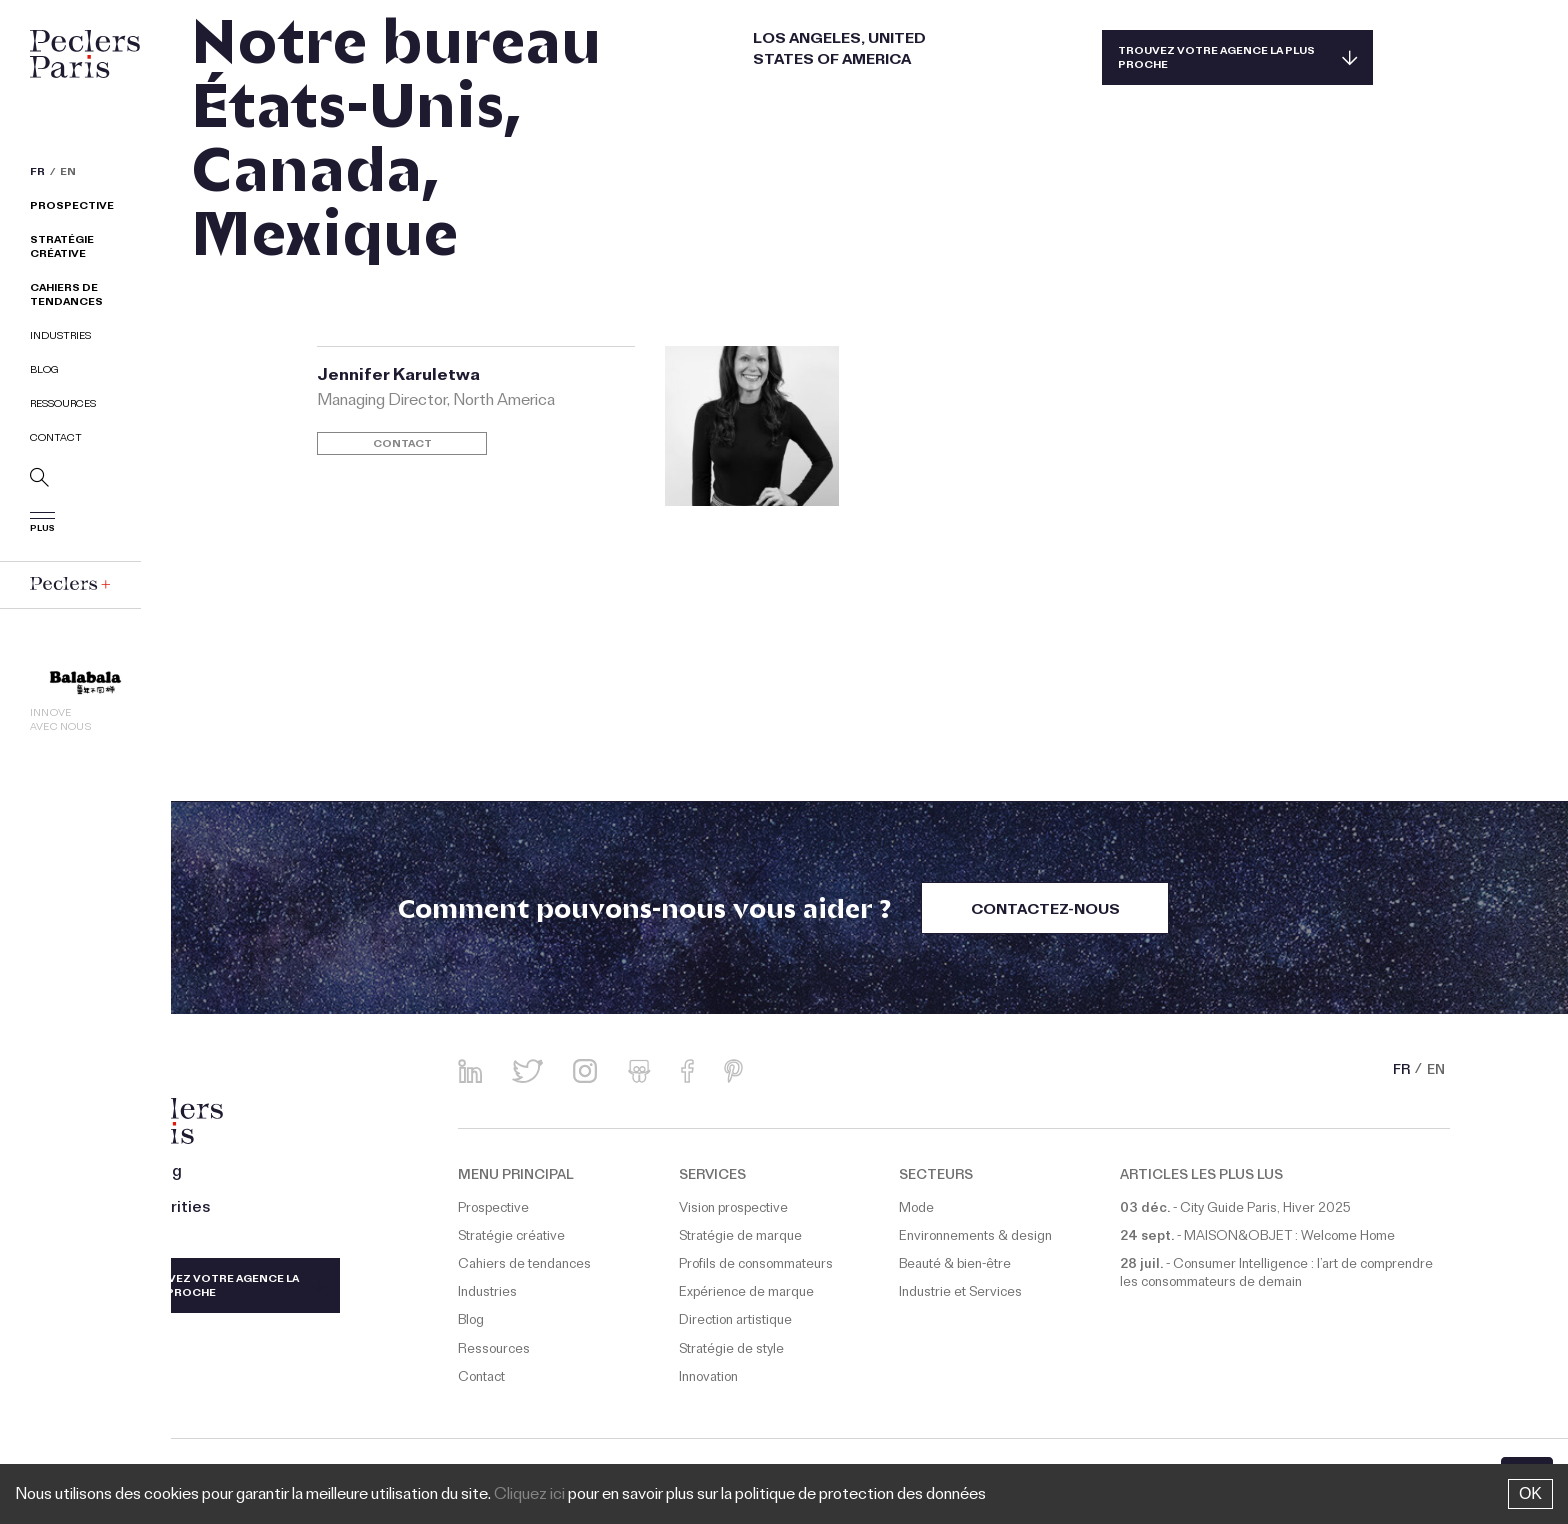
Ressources (63, 405)
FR (37, 174)
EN (68, 174)
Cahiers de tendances (66, 296)
